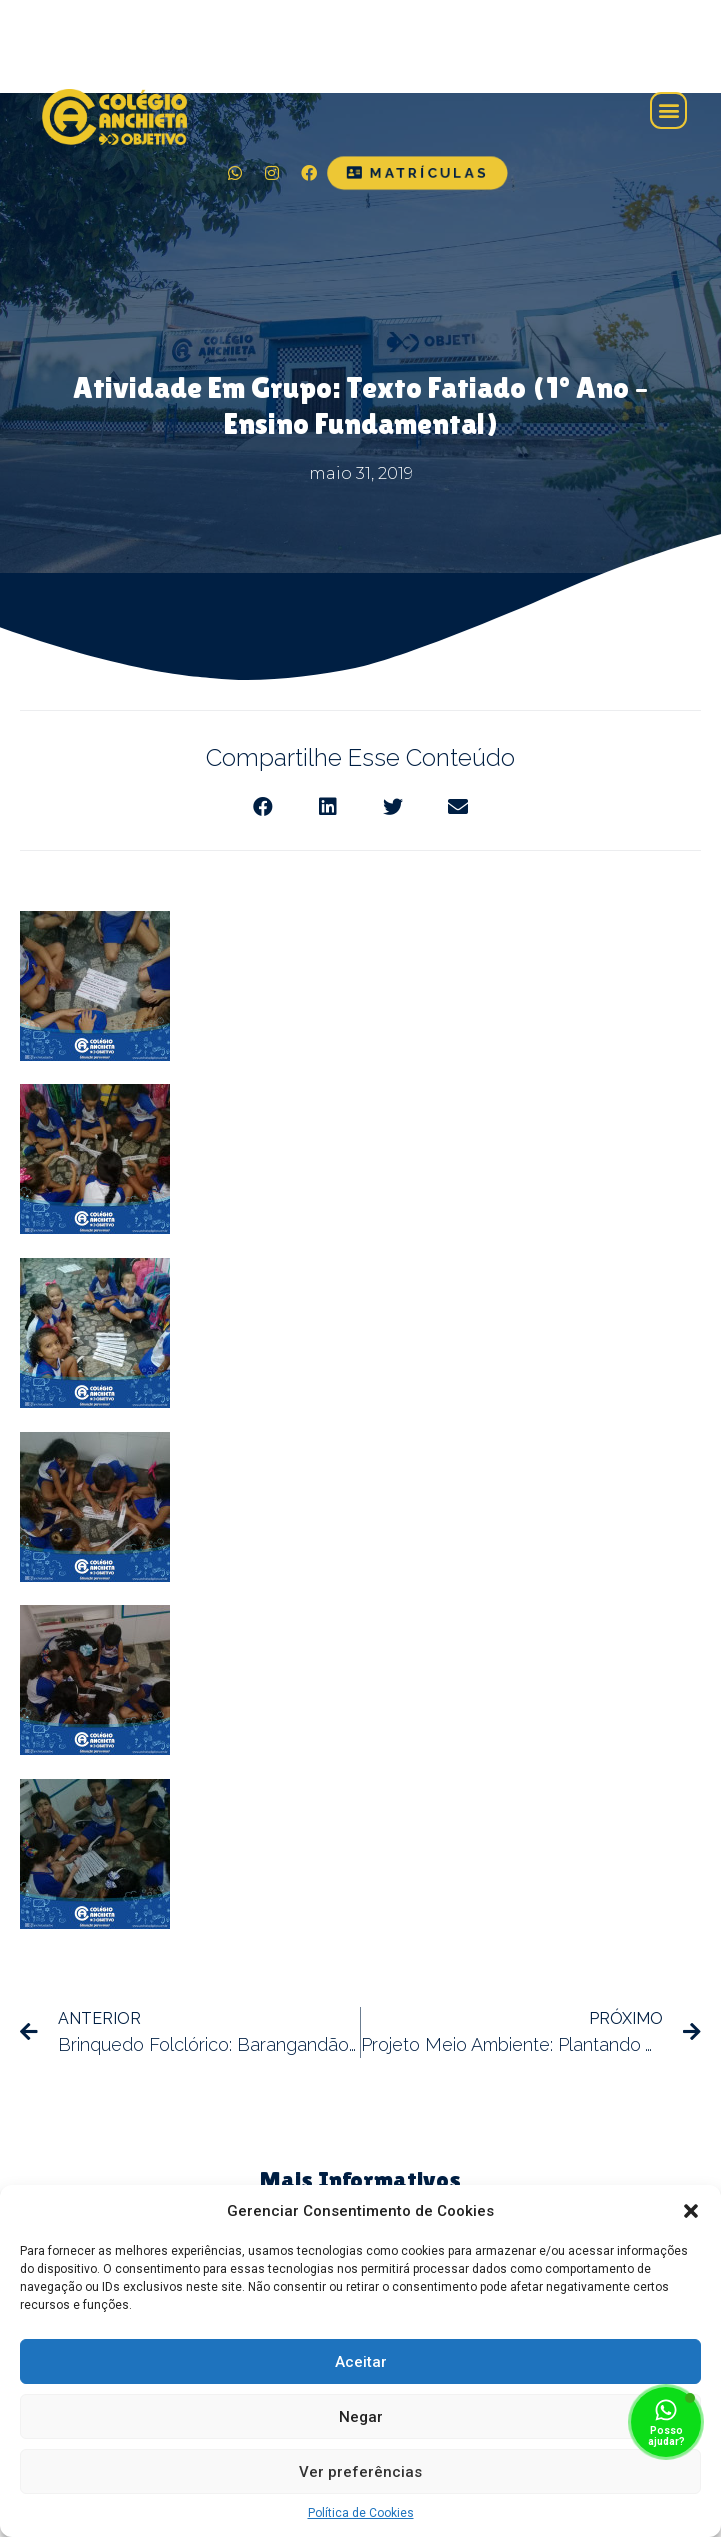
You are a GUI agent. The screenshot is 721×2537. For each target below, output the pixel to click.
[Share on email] (458, 807)
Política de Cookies (361, 2513)
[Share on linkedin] (328, 807)
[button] (691, 2211)
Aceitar (361, 2362)
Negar (361, 2417)
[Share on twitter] (393, 807)
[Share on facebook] (263, 807)
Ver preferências (360, 2472)
